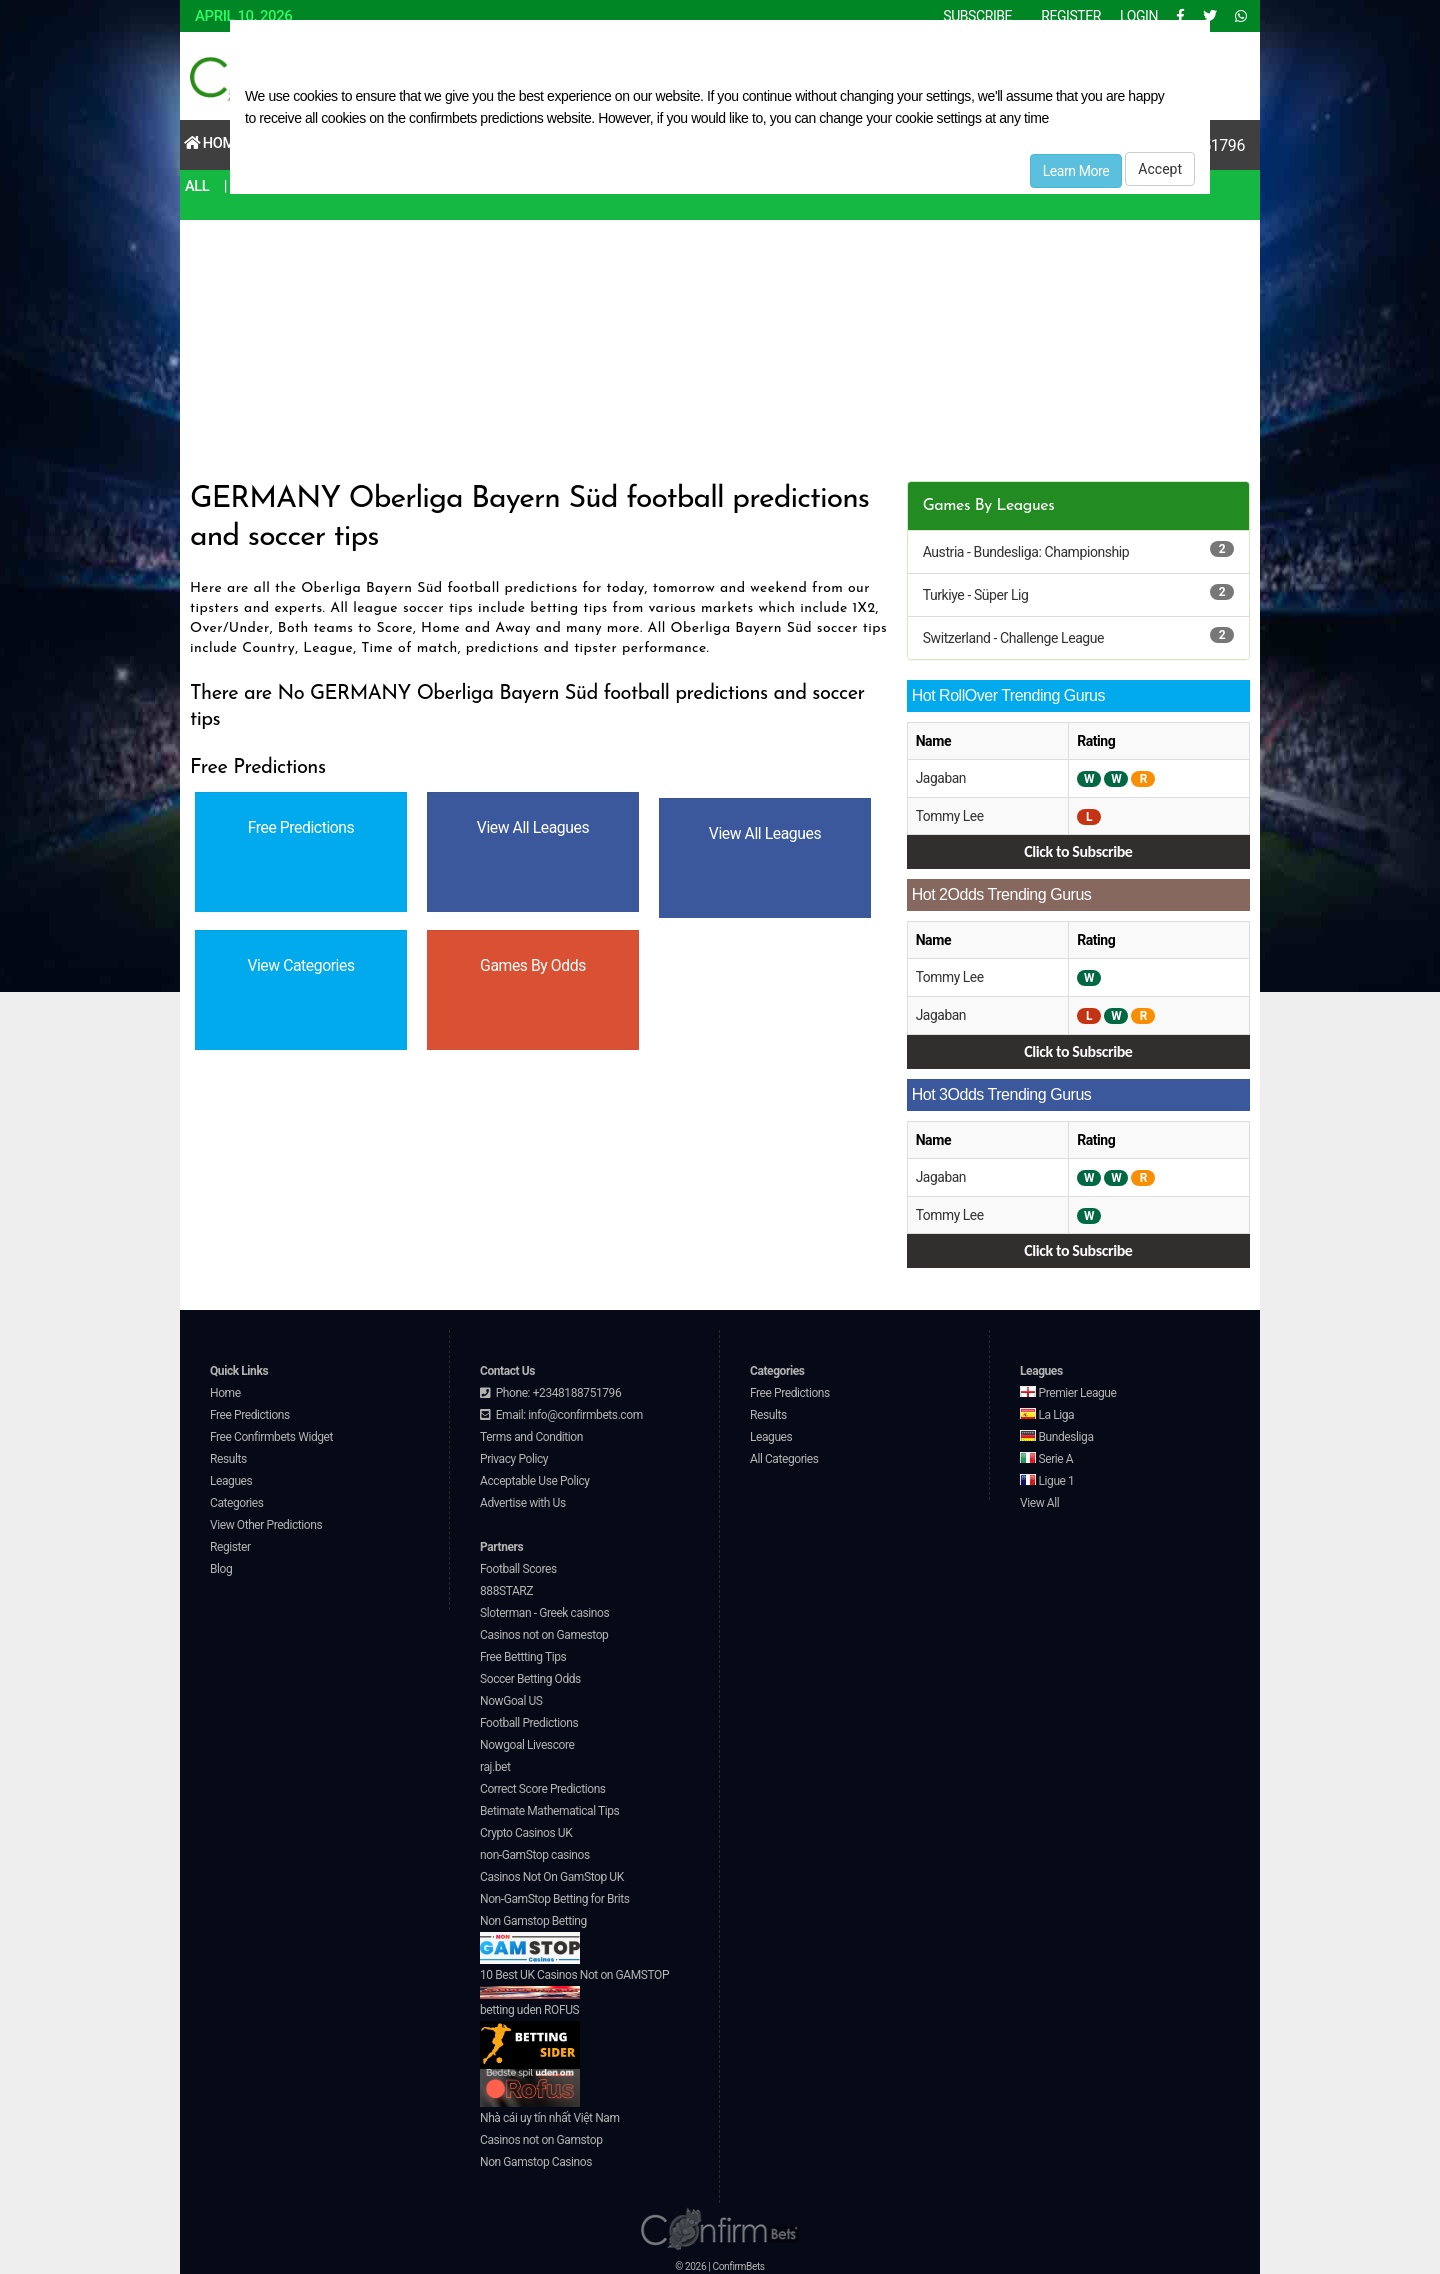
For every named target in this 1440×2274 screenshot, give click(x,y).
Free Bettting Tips (523, 1653)
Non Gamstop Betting (533, 1935)
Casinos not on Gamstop (541, 2136)
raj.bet (495, 1763)
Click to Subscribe (1078, 850)
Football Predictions (529, 1719)
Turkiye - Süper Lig (976, 595)
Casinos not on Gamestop (544, 1631)
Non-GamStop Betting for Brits (554, 1895)
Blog (221, 1565)
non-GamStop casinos (535, 1851)
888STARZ (506, 1587)
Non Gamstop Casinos (536, 2158)
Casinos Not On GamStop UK (552, 1873)
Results (228, 1455)
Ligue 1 (1047, 1477)
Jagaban (941, 778)
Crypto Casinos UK (526, 1829)
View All (1039, 1499)
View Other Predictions (266, 1521)
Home (214, 143)
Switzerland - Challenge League (1013, 638)
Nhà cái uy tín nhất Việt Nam (550, 2114)
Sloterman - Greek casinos (544, 1609)
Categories (237, 1499)
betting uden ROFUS (530, 2031)
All (197, 186)
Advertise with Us (523, 1499)
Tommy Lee (950, 815)
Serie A (1046, 1455)
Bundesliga (1057, 1433)
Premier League (1068, 1389)
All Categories (784, 1455)
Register (230, 1543)
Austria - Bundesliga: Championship (1026, 552)
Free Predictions (250, 1411)
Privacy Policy (514, 1455)
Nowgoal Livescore (527, 1741)
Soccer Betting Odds (530, 1675)
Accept (1160, 169)
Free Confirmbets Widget (271, 1433)
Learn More (1076, 171)
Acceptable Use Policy (535, 1477)
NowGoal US (511, 1697)
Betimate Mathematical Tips (549, 1807)
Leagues (231, 1477)
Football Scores (518, 1565)
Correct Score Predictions (543, 1785)
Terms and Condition (531, 1433)
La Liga (1047, 1411)
